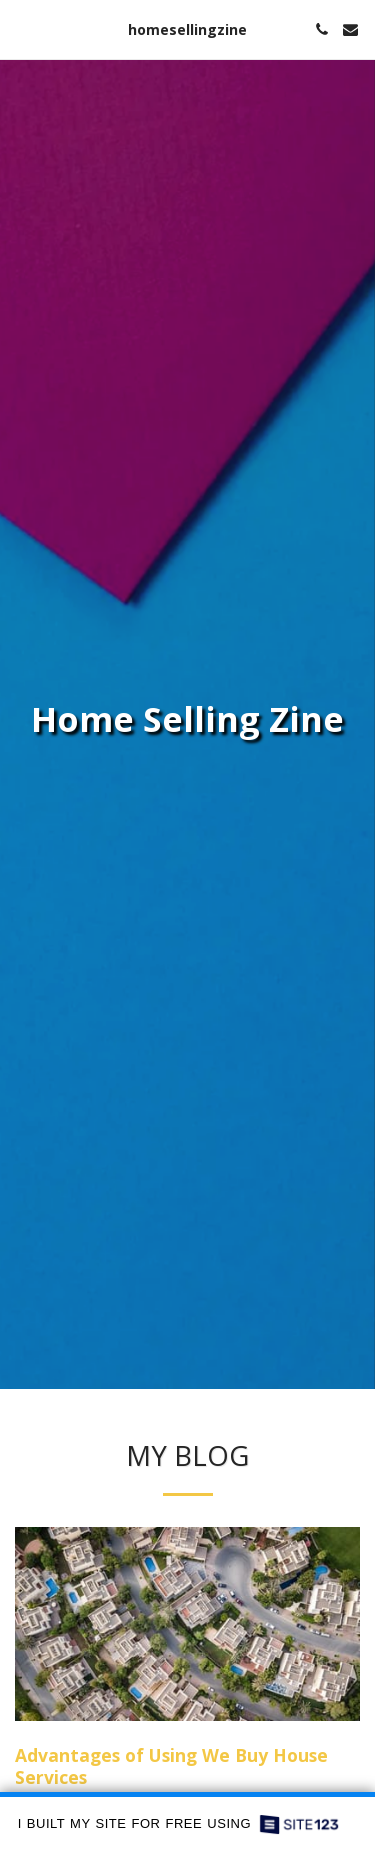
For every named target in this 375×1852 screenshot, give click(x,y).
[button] (22, 28)
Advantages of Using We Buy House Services (171, 1766)
